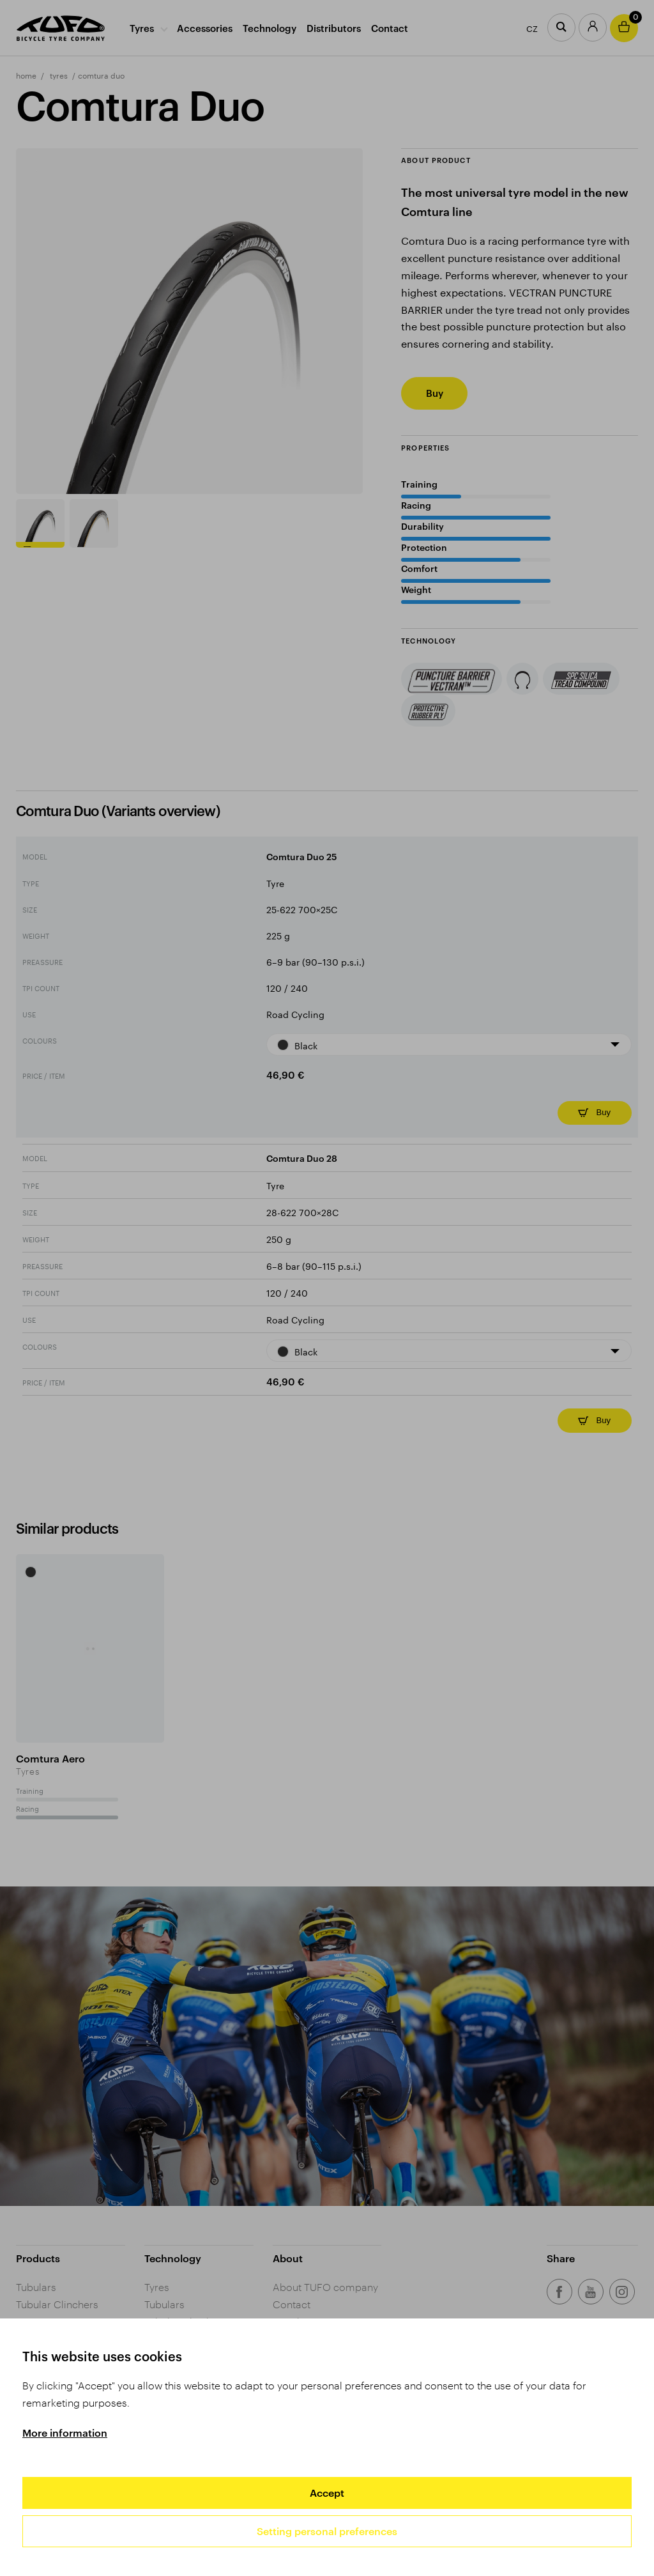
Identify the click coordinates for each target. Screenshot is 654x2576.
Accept (327, 2493)
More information (64, 2432)
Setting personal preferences (327, 2531)
